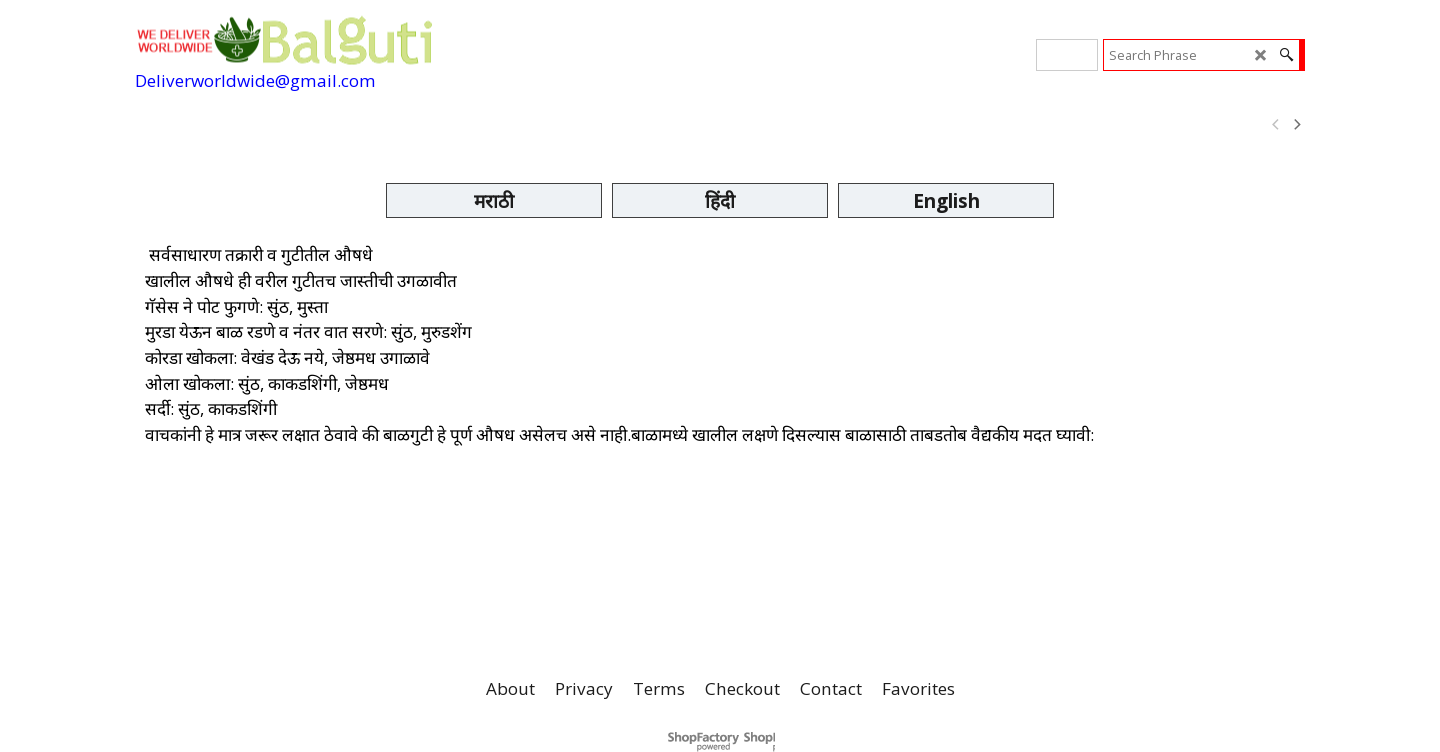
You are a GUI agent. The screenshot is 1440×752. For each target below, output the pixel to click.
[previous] (1276, 125)
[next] (1296, 125)
